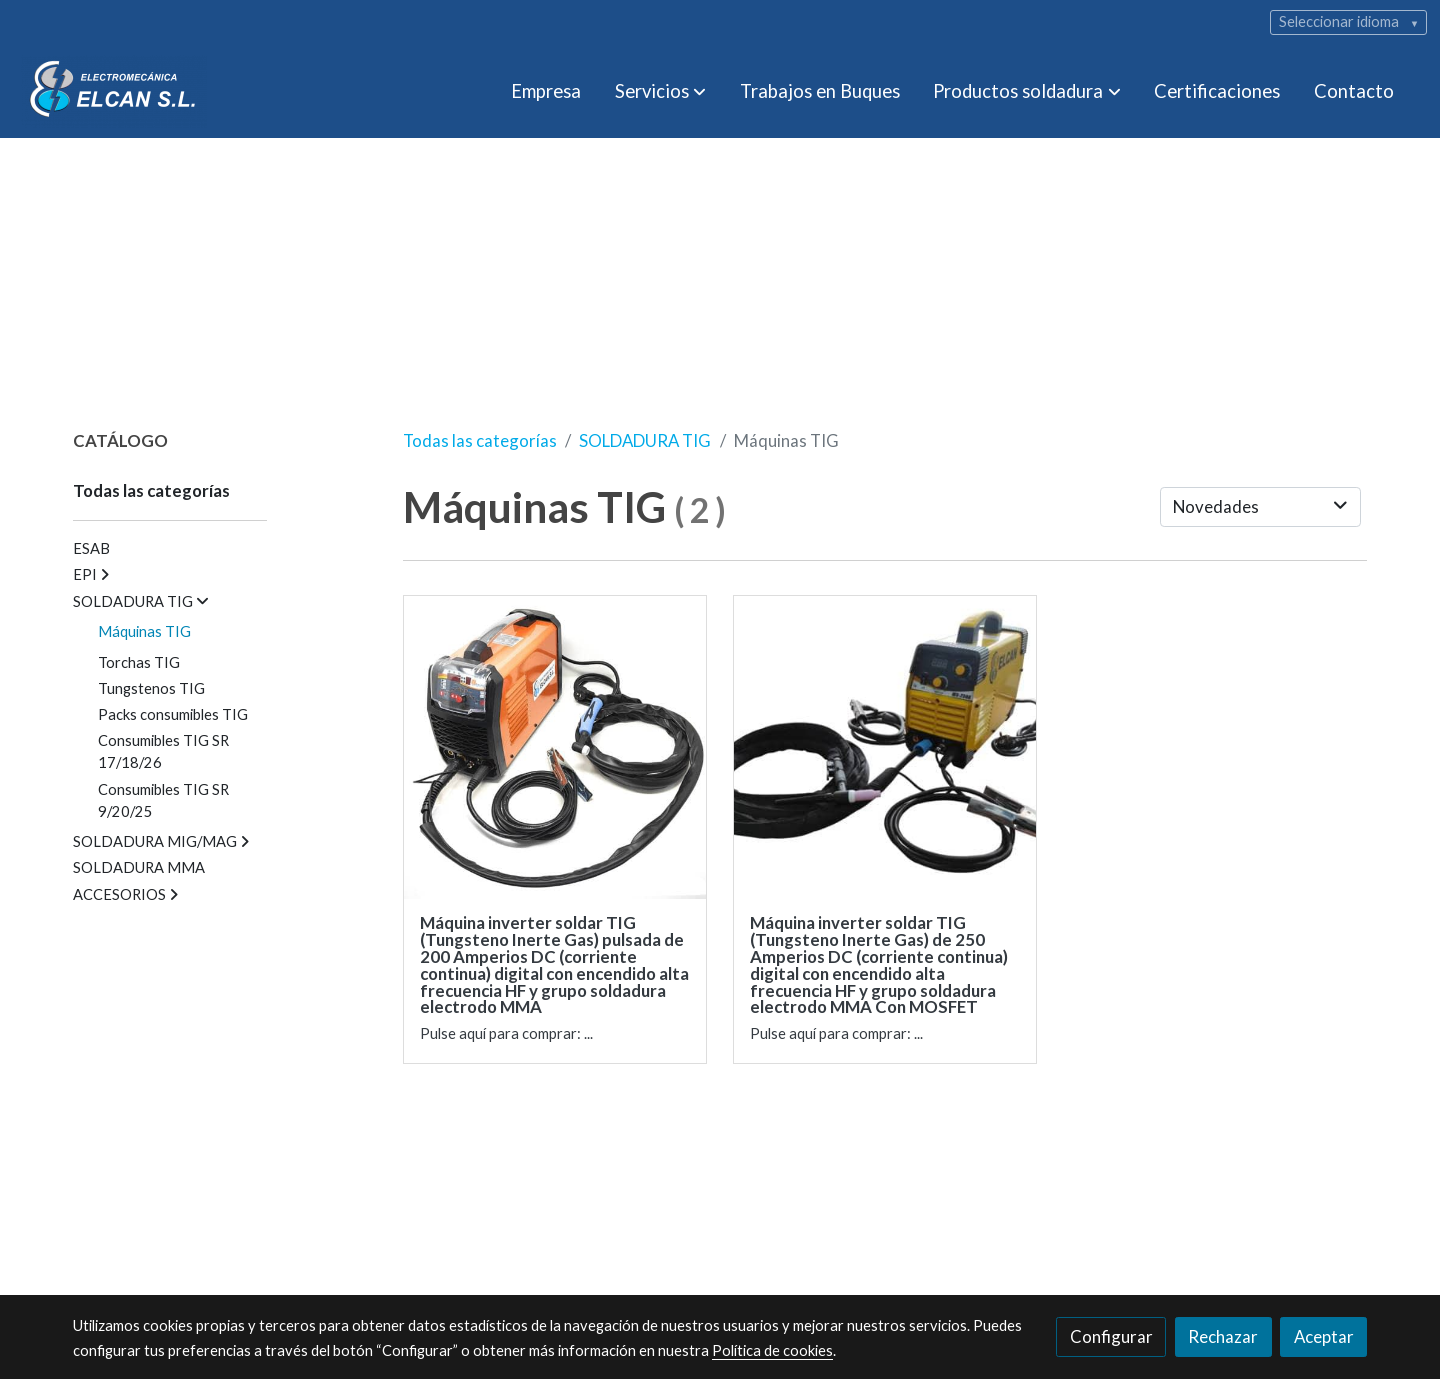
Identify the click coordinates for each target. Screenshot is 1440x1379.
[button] (660, 92)
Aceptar (1324, 1336)
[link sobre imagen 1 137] (555, 747)
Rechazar (1223, 1336)
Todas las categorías (480, 440)
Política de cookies (772, 1350)
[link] (114, 91)
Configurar (1111, 1336)
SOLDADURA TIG (645, 440)
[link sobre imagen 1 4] (885, 747)
